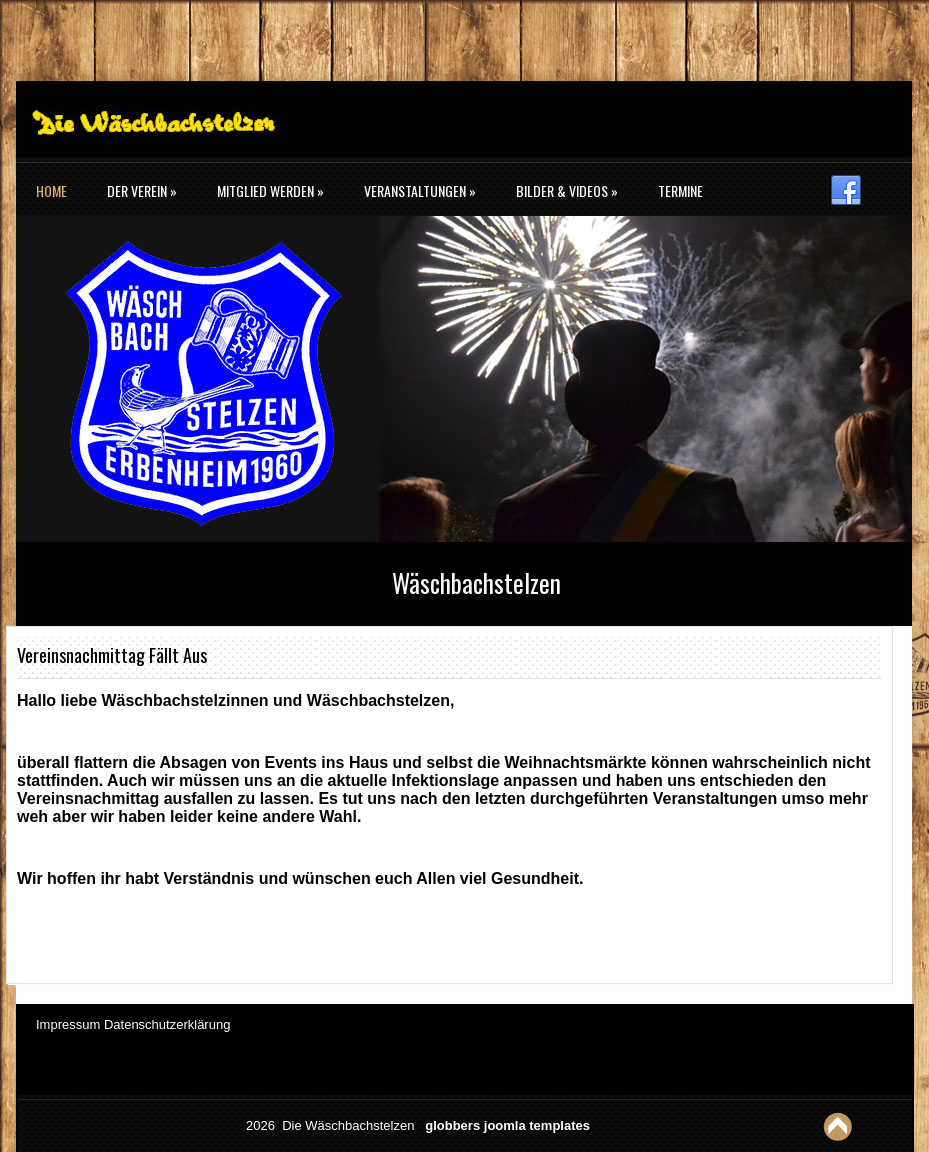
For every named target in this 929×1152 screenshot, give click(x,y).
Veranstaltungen (420, 190)
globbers (452, 1125)
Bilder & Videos (567, 190)
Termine (680, 190)
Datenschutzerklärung (167, 1024)
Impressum (68, 1024)
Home (51, 190)
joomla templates (537, 1125)
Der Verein (142, 190)
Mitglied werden (270, 190)
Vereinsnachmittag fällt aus (112, 655)
